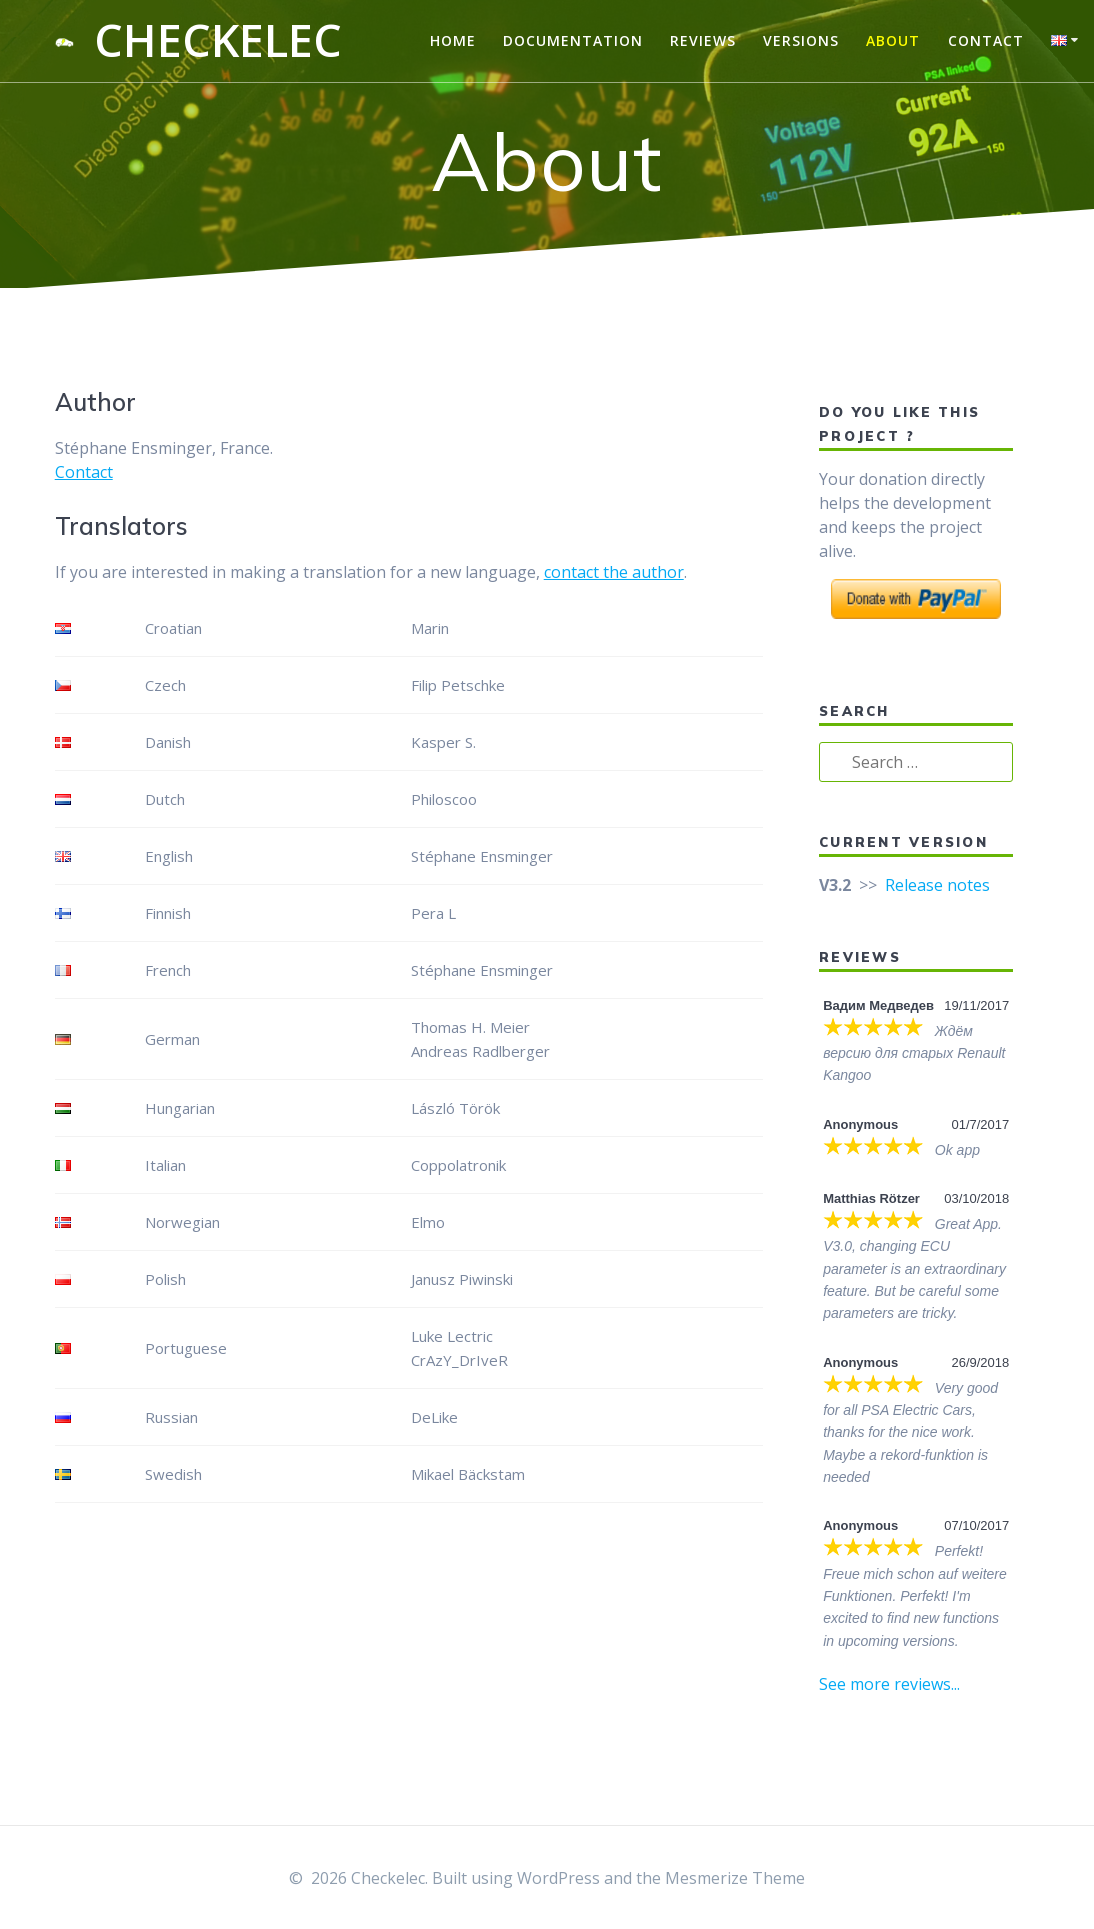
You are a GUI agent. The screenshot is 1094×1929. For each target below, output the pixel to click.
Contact (986, 40)
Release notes (937, 885)
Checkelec (218, 40)
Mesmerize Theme (735, 1878)
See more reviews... (889, 1684)
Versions (801, 40)
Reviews (703, 40)
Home (453, 40)
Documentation (573, 40)
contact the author (614, 572)
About (893, 40)
